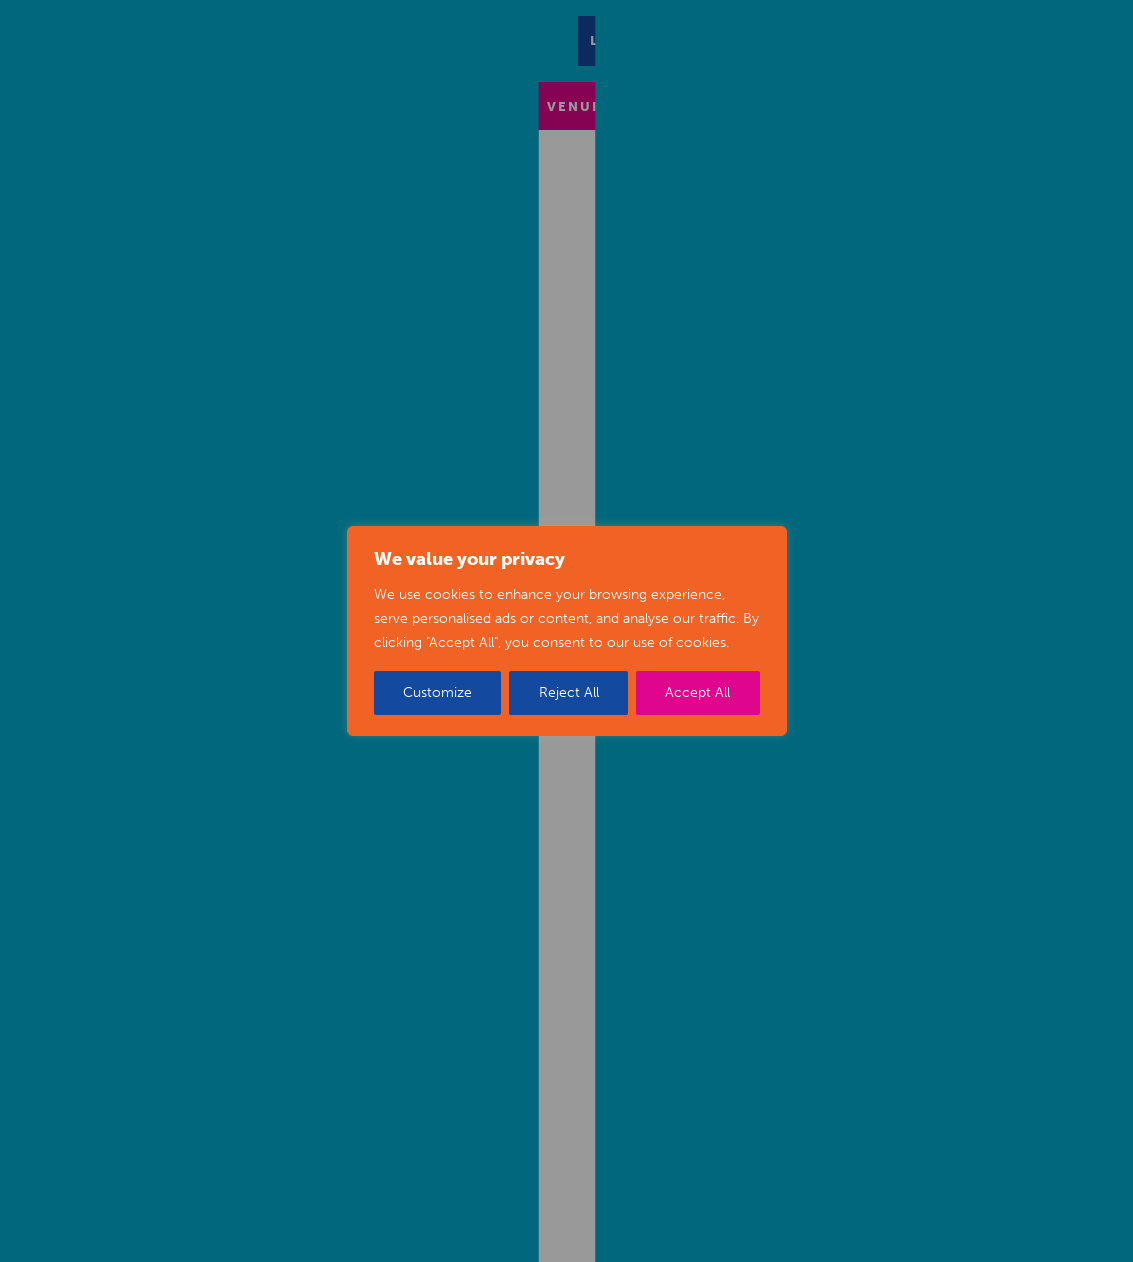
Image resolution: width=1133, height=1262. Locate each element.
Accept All (697, 692)
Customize (437, 692)
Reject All (569, 692)
